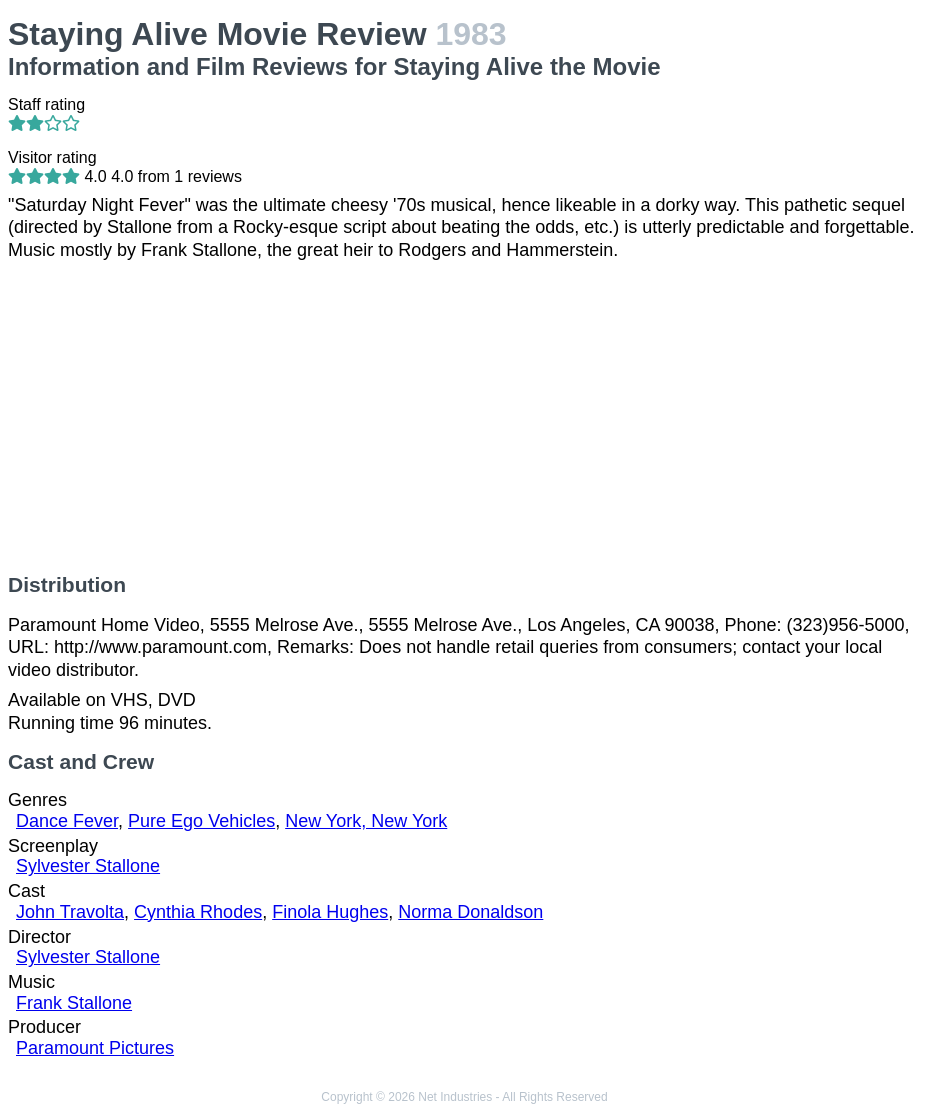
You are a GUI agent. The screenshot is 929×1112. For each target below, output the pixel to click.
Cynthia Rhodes (198, 912)
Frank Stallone (74, 1003)
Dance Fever (67, 821)
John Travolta (70, 912)
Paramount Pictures (95, 1048)
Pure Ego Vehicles (201, 821)
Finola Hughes (330, 912)
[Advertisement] (464, 417)
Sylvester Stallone (88, 866)
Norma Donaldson (470, 912)
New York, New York (366, 821)
